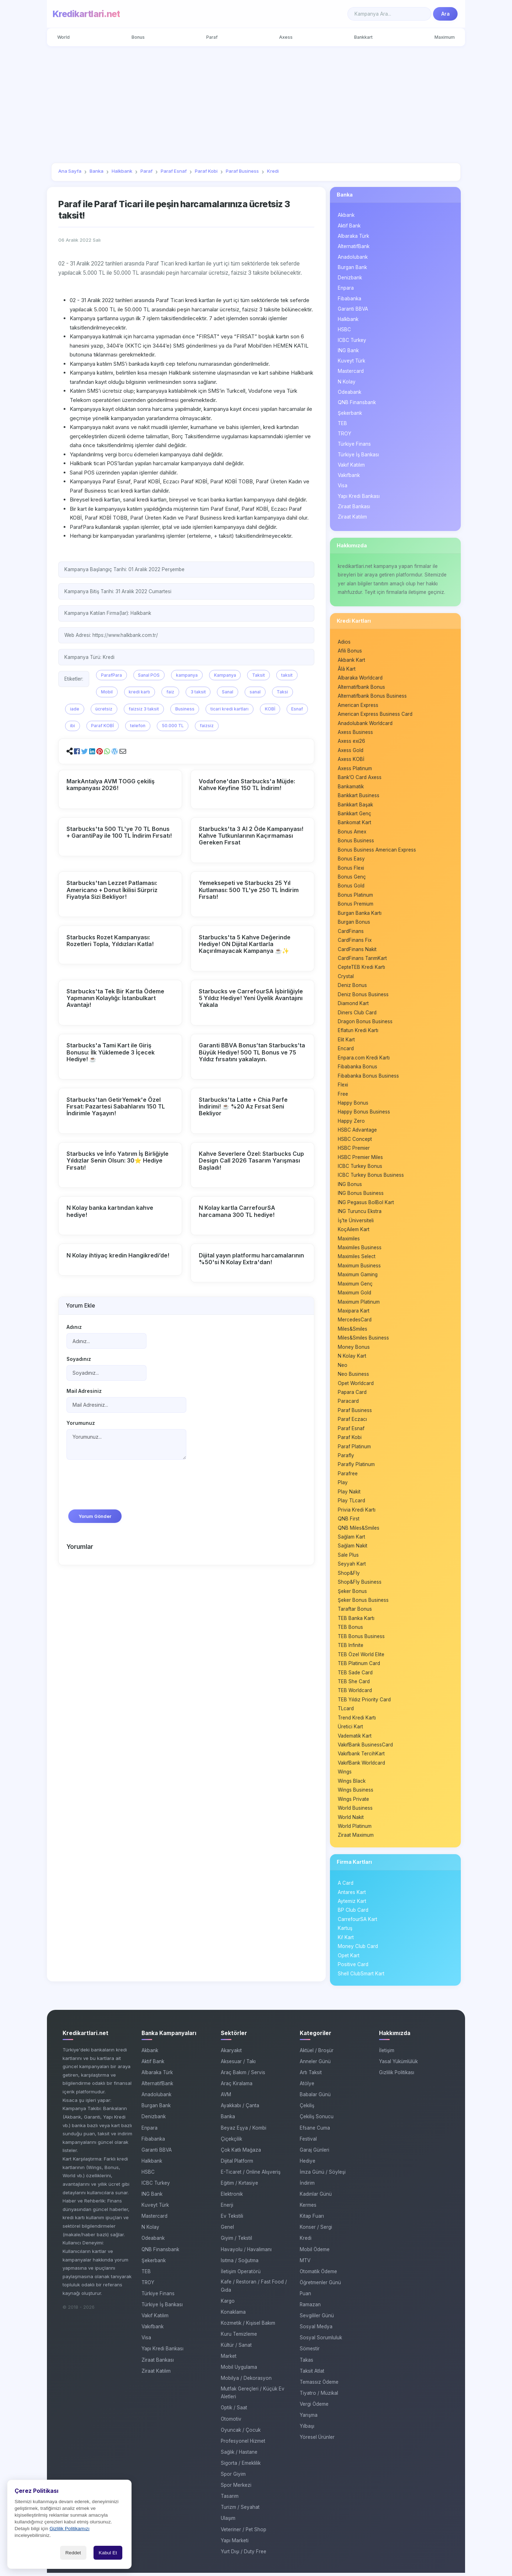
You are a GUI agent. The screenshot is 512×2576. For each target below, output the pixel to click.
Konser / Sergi (316, 2230)
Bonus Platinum (355, 895)
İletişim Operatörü (241, 2274)
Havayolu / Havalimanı (246, 2252)
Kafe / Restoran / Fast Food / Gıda (254, 2289)
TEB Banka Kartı (356, 1621)
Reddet (73, 2552)
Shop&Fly (349, 1575)
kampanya (187, 675)
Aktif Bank (349, 226)
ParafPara (111, 675)
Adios (344, 642)
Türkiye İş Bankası (358, 454)
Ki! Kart (346, 1940)
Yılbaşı (307, 2429)
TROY (344, 433)
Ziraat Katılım (352, 517)
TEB (342, 423)
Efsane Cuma (315, 2131)
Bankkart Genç (354, 814)
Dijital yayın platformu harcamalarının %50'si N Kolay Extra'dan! (251, 1259)
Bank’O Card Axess (360, 777)
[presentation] (120, 1488)
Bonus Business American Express (377, 850)
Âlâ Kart (347, 669)
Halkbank (348, 319)
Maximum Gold (354, 1294)
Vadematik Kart (355, 1738)
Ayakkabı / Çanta (240, 2108)
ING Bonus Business (361, 1194)
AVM (226, 2097)
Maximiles (349, 1240)
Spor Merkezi (236, 2488)
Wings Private (353, 1802)
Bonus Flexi (351, 868)
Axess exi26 (351, 741)
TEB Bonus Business (361, 1639)
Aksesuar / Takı (238, 2064)
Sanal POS (149, 675)
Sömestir (310, 2352)
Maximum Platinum (359, 1303)
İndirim (307, 2186)
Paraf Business (355, 1412)
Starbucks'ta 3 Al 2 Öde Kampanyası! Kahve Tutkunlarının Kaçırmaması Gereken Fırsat (251, 835)
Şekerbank (350, 413)
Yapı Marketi (235, 2544)
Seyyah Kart (352, 1566)
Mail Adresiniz (84, 1391)
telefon (137, 726)
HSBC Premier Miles (360, 1158)
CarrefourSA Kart (357, 1922)
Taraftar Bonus (355, 1611)
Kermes (308, 2208)
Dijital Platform (237, 2164)
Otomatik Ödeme (318, 2274)
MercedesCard (355, 1321)
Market (228, 2359)
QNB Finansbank (357, 402)
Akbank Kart (351, 660)
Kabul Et (108, 2552)
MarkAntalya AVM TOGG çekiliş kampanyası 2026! (110, 785)
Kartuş (345, 1931)
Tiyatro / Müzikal (319, 2396)
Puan (305, 2296)
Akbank (346, 215)
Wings (345, 1774)
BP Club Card (353, 1913)
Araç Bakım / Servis (243, 2075)
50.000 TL (173, 726)
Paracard (348, 1403)
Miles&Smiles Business (363, 1339)
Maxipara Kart (353, 1312)
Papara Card (352, 1394)
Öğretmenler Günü (320, 2285)
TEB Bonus (350, 1629)
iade (74, 709)
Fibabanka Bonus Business (368, 1077)
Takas (306, 2363)
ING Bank (348, 350)
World (64, 37)
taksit (287, 675)
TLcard (346, 1711)
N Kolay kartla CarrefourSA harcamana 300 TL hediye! (237, 1211)
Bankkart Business (358, 796)
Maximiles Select (356, 1258)
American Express (358, 705)
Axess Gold (350, 750)
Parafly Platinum (356, 1466)
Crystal (346, 977)
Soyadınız (78, 1359)
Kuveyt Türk (351, 361)
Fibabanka (349, 298)
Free (343, 1095)
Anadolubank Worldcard (365, 723)
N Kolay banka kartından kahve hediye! (109, 1211)
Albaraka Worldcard (360, 678)
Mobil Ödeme (315, 2252)
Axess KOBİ (351, 759)
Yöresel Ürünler (317, 2440)
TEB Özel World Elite (361, 1657)
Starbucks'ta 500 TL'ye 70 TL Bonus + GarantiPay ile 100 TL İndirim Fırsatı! (119, 832)
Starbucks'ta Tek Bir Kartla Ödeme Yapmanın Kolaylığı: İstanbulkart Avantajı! (115, 998)
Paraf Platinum (354, 1448)
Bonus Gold (351, 886)
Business (184, 709)
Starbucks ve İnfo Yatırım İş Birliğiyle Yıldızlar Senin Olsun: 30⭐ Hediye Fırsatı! (117, 1160)
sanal (255, 691)
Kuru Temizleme (239, 2337)
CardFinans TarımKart (362, 959)
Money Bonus (354, 1349)
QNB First (348, 1521)
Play (343, 1484)
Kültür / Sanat (236, 2348)
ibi (72, 726)
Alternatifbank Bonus (361, 687)
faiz (170, 691)
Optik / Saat (234, 2411)
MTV (305, 2263)
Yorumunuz (80, 1423)
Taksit (258, 675)
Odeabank (349, 392)
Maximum (444, 37)
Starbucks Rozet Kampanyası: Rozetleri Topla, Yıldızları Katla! (110, 941)
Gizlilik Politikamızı (69, 2528)
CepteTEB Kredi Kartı (361, 968)
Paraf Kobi (350, 1439)
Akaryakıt (231, 2053)
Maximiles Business (360, 1249)
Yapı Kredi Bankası (359, 496)
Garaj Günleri (314, 2153)
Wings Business (355, 1793)
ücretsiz (103, 709)
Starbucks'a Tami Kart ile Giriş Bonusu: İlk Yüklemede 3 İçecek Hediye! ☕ (110, 1052)
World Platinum (355, 1829)
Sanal (227, 691)
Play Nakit (349, 1494)
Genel (227, 2230)
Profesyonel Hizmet (243, 2444)
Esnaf (297, 709)
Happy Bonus (353, 1104)
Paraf (212, 37)
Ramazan (310, 2308)
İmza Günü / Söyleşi (323, 2175)
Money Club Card (358, 1949)
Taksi (282, 691)
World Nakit (351, 1820)
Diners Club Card (357, 1013)
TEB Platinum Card (359, 1666)
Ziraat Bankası (354, 506)
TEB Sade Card (355, 1675)
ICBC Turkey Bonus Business (371, 1176)
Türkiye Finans (354, 444)
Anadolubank (353, 257)
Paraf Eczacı (352, 1421)
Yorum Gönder (95, 1516)
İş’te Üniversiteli (356, 1222)
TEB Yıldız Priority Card (364, 1702)
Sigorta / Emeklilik (241, 2466)
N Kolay (347, 382)
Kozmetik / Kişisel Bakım (248, 2326)
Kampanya (225, 675)
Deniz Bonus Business (363, 995)
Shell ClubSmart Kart (361, 1977)
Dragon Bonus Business (365, 1022)
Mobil (107, 691)
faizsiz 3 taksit (144, 709)
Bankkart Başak (355, 805)
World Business (355, 1811)
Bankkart (363, 37)
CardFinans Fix (355, 941)
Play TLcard (351, 1503)
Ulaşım (228, 2521)
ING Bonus (350, 1185)
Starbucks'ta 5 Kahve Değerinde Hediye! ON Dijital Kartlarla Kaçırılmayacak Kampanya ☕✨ (244, 944)
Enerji (227, 2208)
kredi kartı (139, 691)
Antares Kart (352, 1895)
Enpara (346, 288)
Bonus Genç (352, 877)
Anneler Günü (315, 2064)
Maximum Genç (355, 1285)
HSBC (344, 330)
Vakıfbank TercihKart (361, 1756)
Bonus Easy (351, 859)
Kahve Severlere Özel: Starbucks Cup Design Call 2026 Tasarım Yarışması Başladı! (251, 1160)
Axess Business (355, 732)
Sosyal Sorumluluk (321, 2341)
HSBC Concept (355, 1140)
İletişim (386, 2053)
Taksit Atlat (312, 2374)
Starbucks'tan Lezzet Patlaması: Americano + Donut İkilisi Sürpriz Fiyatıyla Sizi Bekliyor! (112, 890)
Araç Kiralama (236, 2086)
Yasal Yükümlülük (398, 2064)
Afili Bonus (350, 651)
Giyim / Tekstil (236, 2241)
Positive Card (353, 1967)
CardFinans (351, 932)
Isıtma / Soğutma (239, 2263)
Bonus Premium (355, 904)
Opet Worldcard (356, 1385)
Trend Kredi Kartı (357, 1720)
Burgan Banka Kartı (360, 914)
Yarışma (309, 2418)
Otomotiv (231, 2422)
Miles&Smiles (352, 1330)
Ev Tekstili (232, 2219)
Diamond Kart (353, 1004)
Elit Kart (346, 1040)
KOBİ (270, 709)
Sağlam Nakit (352, 1548)
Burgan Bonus (354, 922)
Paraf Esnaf (351, 1430)
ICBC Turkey (352, 340)
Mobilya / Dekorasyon (246, 2381)
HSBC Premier (354, 1149)
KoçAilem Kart (353, 1231)
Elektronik (232, 2197)
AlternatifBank (353, 246)
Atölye (307, 2086)
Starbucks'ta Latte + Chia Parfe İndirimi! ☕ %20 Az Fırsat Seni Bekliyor (243, 1106)
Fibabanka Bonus (357, 1067)
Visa (342, 486)
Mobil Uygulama (239, 2370)
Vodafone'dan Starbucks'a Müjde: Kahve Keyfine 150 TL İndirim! (247, 785)
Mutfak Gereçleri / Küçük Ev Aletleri (252, 2396)
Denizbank (350, 277)
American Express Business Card (375, 714)
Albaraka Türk (353, 236)
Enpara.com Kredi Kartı (364, 1059)
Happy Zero (351, 1122)
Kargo (228, 2304)
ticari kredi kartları (229, 709)
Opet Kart (348, 1958)
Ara (445, 14)
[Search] (389, 14)
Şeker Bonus (352, 1593)
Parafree (348, 1475)
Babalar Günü (315, 2097)
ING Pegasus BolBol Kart (366, 1204)
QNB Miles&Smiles (358, 1530)
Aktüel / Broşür (317, 2053)
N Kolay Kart (352, 1358)
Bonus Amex (352, 832)
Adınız (74, 1327)
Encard (346, 1049)
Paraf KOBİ (102, 726)
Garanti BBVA (353, 309)
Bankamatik (351, 787)
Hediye (307, 2164)
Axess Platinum (355, 769)
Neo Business (353, 1376)
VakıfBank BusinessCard (365, 1747)
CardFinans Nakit (357, 950)
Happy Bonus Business (364, 1113)
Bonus (138, 37)
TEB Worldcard (355, 1693)
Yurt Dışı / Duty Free (243, 2555)
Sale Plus (348, 1557)
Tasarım (230, 2499)
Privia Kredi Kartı (356, 1512)
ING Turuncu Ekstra (360, 1212)
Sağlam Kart (351, 1539)
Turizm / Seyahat (240, 2510)
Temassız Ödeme (319, 2385)
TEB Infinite (350, 1648)
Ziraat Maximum (356, 1838)
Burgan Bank (352, 267)
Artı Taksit (311, 2075)
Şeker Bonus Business (363, 1602)
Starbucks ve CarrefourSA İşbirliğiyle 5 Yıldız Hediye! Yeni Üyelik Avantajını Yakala (251, 998)
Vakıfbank (349, 475)
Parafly (346, 1457)
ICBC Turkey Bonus (360, 1167)
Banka (345, 195)
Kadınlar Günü (316, 2197)
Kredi (305, 2241)
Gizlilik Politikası (396, 2075)
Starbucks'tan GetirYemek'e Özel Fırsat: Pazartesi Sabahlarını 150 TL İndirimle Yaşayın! (115, 1106)
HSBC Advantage (357, 1131)
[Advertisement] (256, 104)
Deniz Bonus (352, 986)
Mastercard (351, 371)
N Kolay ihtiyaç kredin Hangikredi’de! (117, 1255)
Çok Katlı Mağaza (241, 2153)
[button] (77, 751)
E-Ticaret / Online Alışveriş (251, 2175)
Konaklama (233, 2315)
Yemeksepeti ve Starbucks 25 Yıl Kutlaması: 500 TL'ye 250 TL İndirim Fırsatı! (249, 890)
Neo (342, 1367)
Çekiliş (307, 2108)
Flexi (343, 1086)
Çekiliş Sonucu (317, 2120)
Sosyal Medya (316, 2330)
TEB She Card (354, 1684)
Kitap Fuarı (312, 2219)
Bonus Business (356, 841)
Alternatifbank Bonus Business (372, 696)
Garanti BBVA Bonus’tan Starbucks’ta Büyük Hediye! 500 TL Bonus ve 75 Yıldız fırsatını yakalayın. (252, 1052)
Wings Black (352, 1784)
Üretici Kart (350, 1729)
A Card (345, 1886)
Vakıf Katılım (351, 465)
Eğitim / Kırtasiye (239, 2186)
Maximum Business (359, 1267)
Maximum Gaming (358, 1276)
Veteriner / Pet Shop (243, 2532)
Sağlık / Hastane (239, 2455)
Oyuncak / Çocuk (241, 2433)
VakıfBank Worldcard (361, 1766)
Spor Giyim (233, 2477)
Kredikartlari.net (86, 14)
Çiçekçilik (231, 2142)
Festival (308, 2142)
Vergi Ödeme (314, 2407)
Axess (286, 37)
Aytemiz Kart (352, 1904)
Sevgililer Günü (317, 2319)
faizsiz (207, 726)
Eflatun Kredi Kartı (358, 1031)
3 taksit (198, 691)
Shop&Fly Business (360, 1584)
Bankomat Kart (354, 823)
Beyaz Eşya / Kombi (243, 2131)
